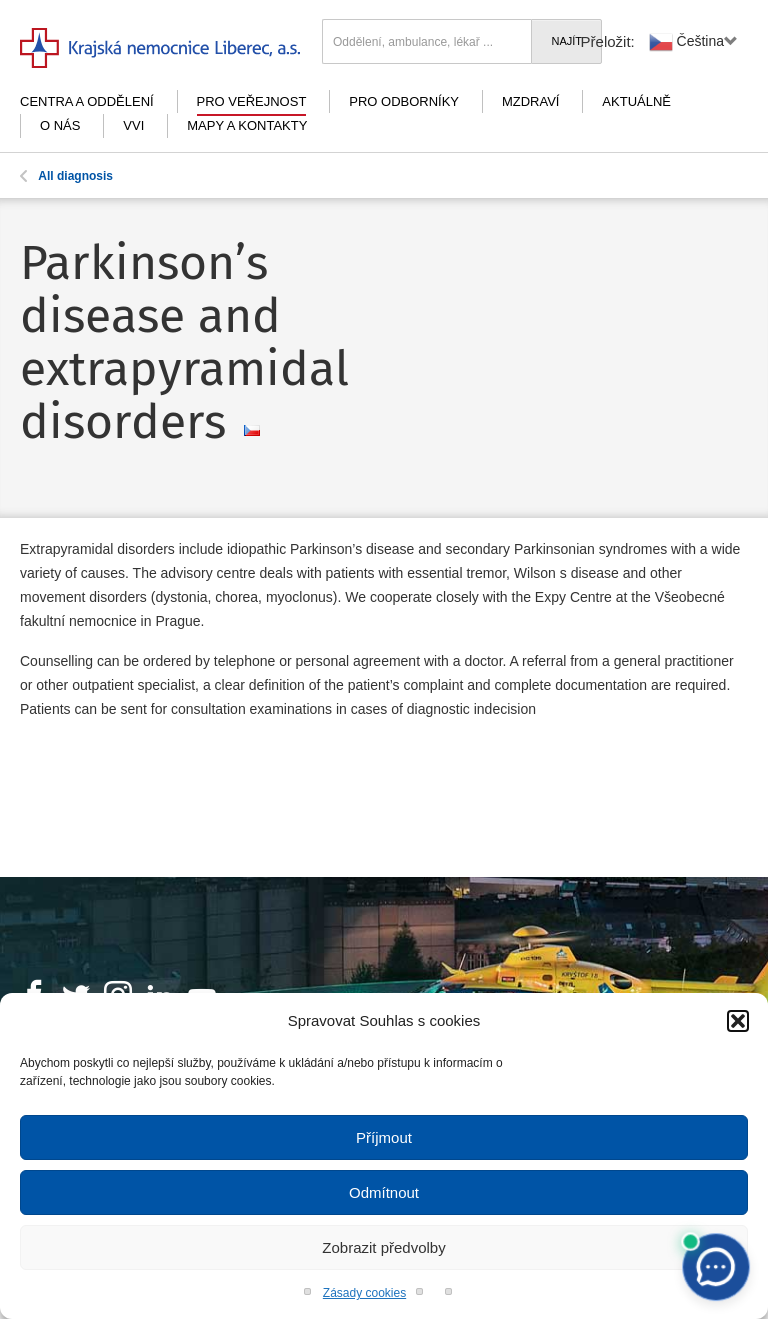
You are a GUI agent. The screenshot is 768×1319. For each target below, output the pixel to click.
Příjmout (384, 1137)
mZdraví (531, 101)
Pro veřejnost (252, 101)
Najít (566, 41)
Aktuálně (636, 101)
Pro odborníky (404, 101)
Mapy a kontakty (247, 125)
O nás (60, 125)
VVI (133, 125)
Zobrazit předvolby (383, 1247)
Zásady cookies (364, 1293)
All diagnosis (66, 176)
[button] (738, 1021)
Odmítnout (384, 1192)
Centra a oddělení (87, 101)
